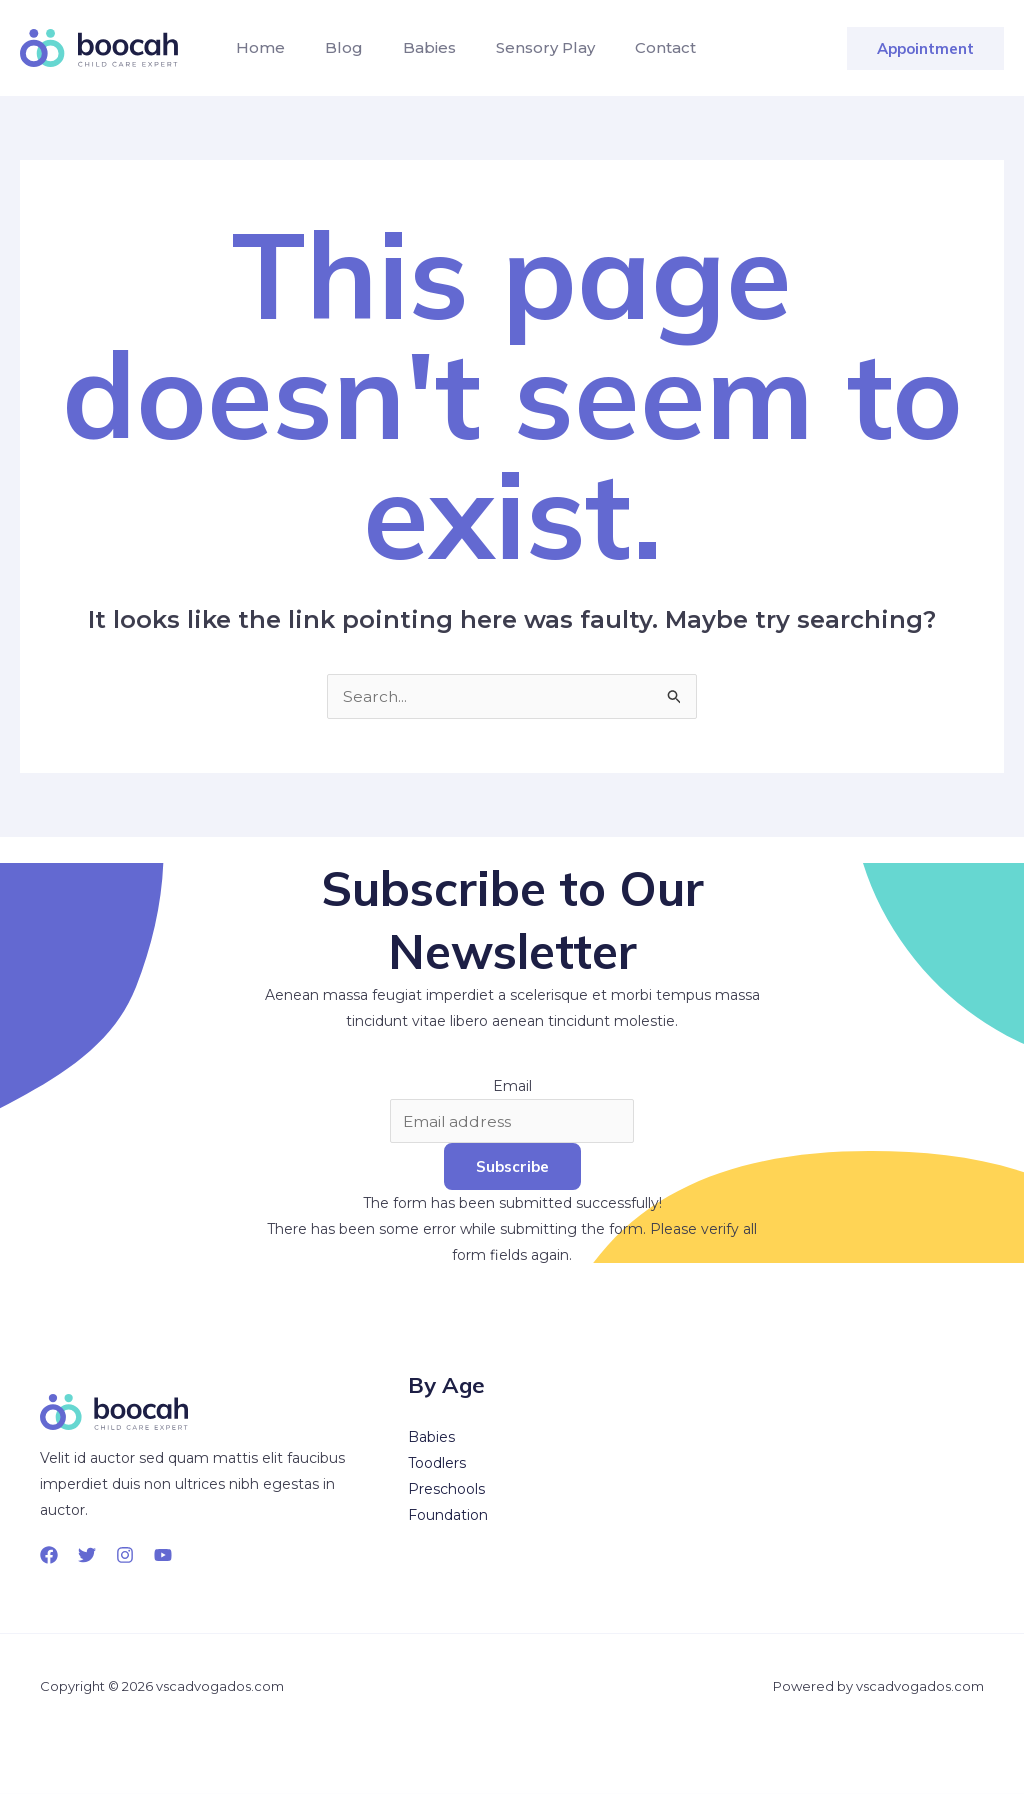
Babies (409, 47)
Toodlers (437, 1464)
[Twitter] (87, 1556)
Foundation (448, 1516)
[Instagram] (125, 1556)
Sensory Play (517, 47)
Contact (629, 47)
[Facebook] (49, 1556)
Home (256, 47)
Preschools (446, 1490)
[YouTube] (163, 1556)
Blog (332, 47)
